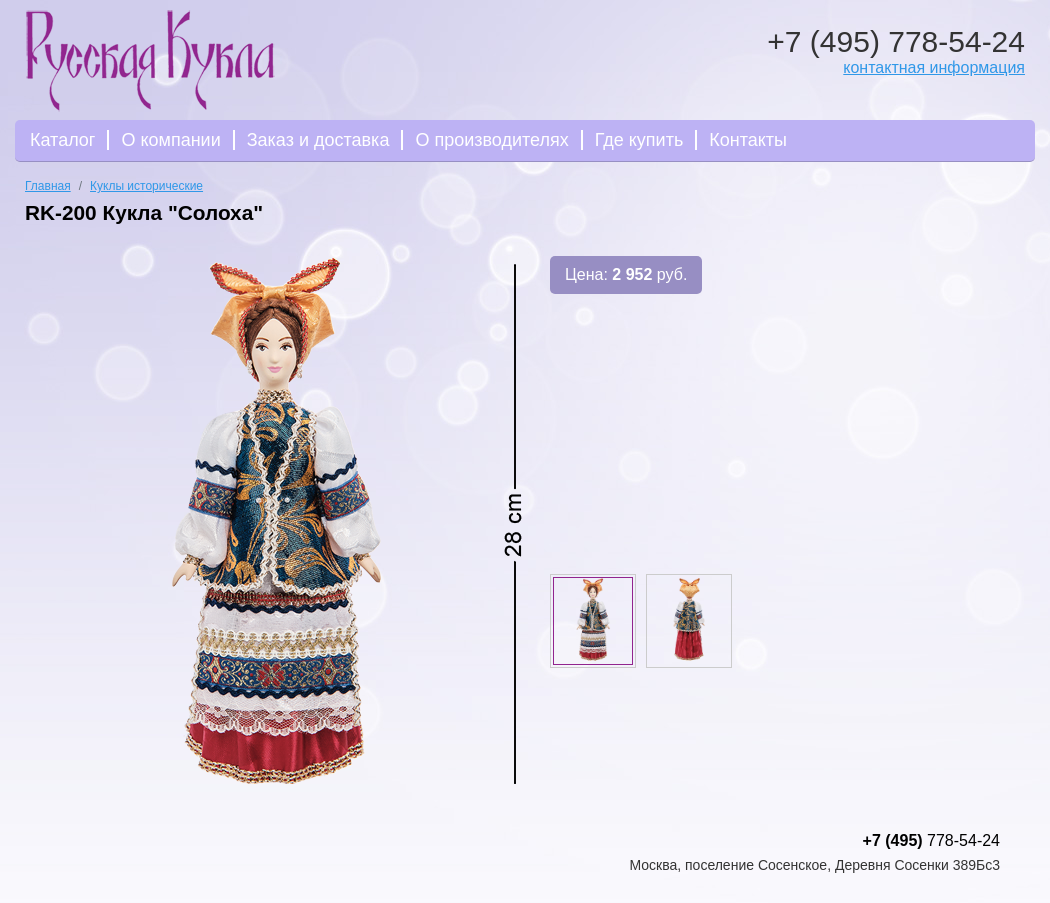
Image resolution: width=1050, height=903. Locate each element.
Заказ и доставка (318, 140)
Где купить (639, 140)
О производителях (491, 140)
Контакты (748, 140)
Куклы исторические (146, 186)
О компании (170, 140)
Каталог (62, 140)
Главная (48, 186)
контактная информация (934, 67)
